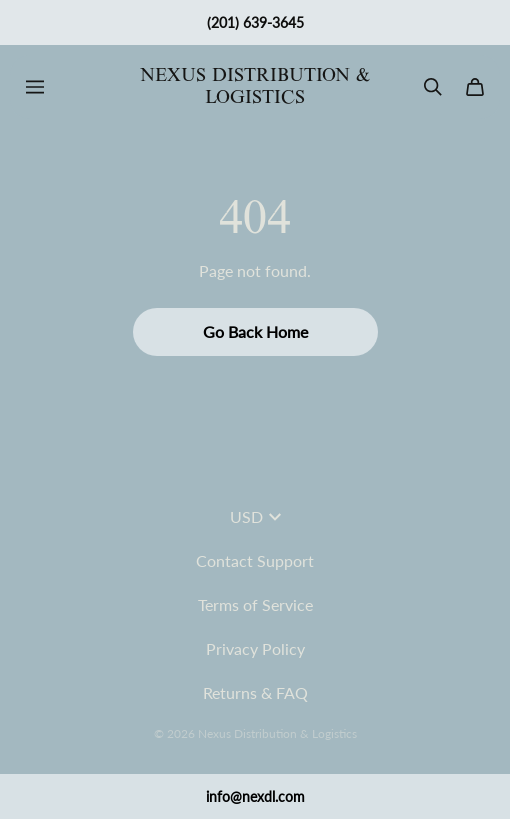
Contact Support (255, 560)
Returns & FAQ (255, 692)
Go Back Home (255, 331)
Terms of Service (255, 604)
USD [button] (255, 516)
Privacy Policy (255, 648)
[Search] (433, 87)
